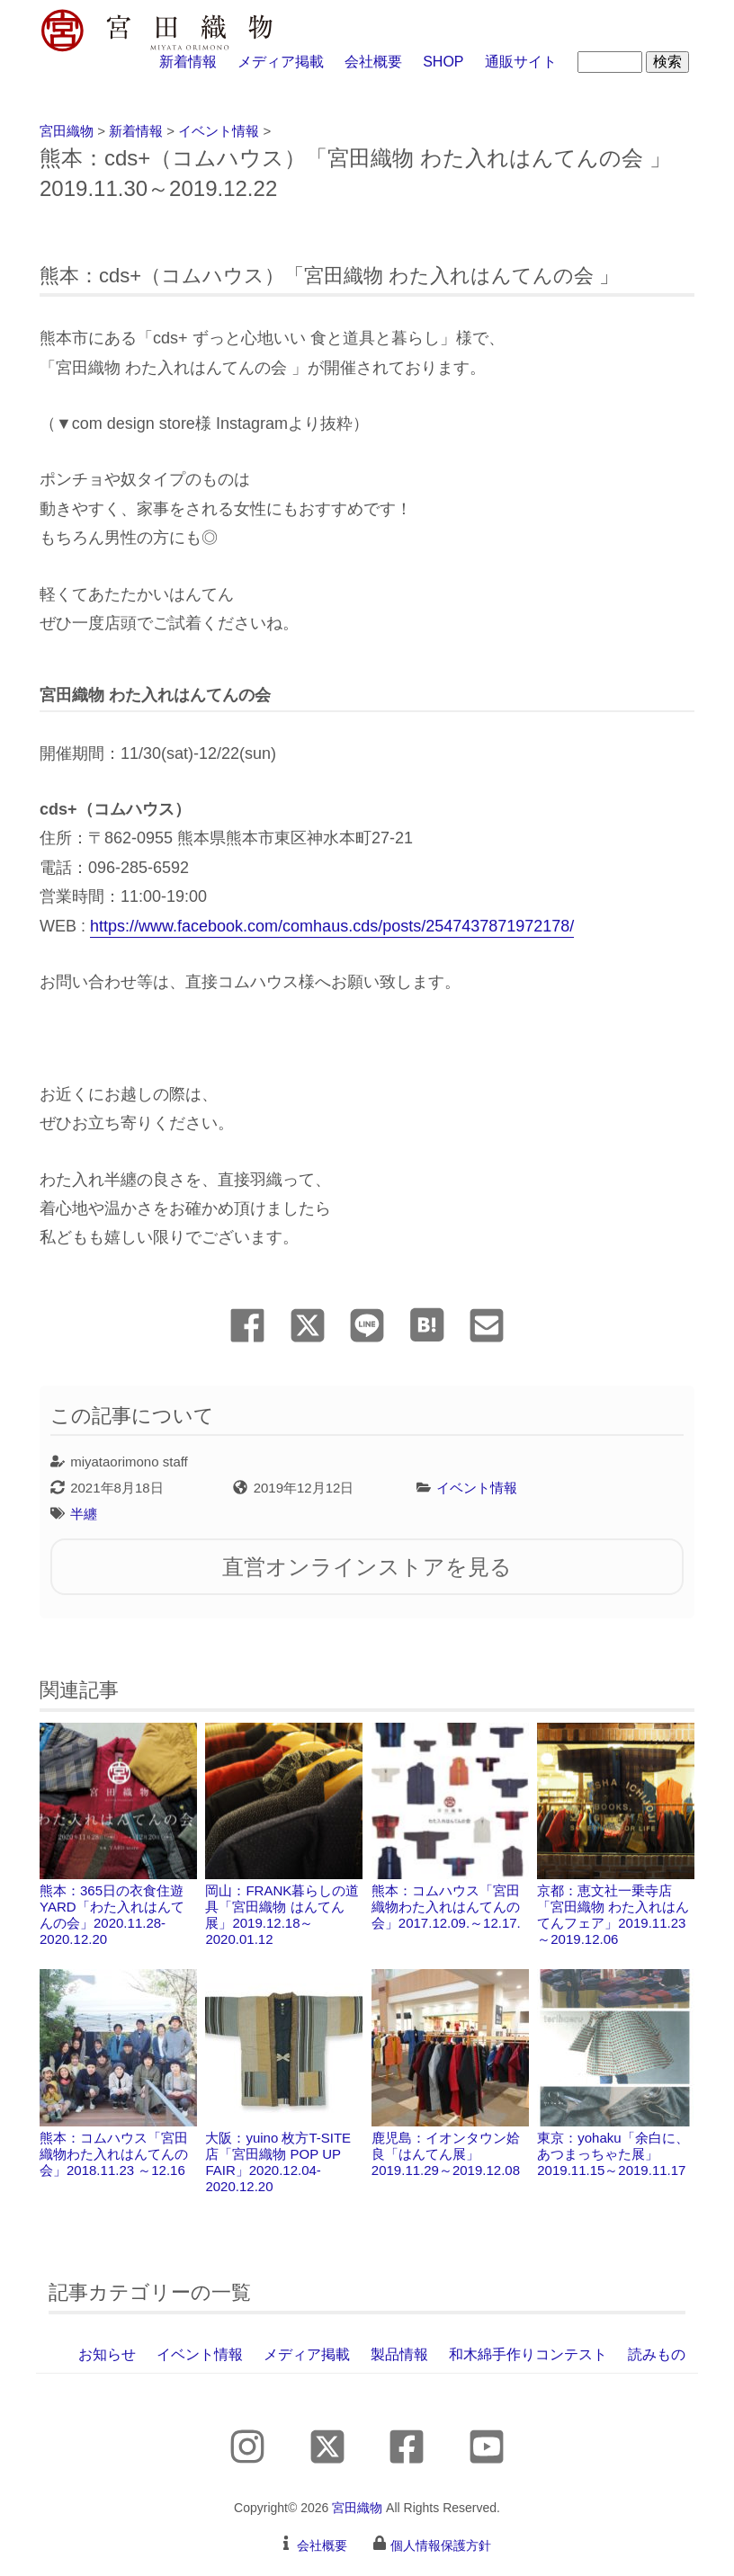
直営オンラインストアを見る (367, 1567)
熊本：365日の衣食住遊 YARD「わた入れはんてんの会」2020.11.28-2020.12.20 (118, 1835)
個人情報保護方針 (440, 2545)
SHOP (443, 61)
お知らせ (107, 2354)
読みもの (656, 2354)
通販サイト (521, 61)
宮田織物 (357, 2507)
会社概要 (373, 61)
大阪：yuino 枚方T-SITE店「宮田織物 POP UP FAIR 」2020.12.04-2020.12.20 (284, 2081)
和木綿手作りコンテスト (528, 2354)
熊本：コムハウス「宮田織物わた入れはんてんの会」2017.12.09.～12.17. (450, 1827)
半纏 (83, 1513)
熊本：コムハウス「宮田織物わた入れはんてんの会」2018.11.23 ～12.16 (118, 2073)
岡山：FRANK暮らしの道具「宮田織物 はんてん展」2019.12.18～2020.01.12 (284, 1835)
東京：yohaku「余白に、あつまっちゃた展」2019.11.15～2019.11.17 (615, 2073)
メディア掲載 (280, 61)
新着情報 (188, 61)
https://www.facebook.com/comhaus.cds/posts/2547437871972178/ (332, 926)
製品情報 (399, 2354)
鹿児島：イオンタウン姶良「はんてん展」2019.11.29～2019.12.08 (450, 2073)
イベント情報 (476, 1487)
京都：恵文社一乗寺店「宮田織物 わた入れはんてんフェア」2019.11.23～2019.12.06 (615, 1835)
